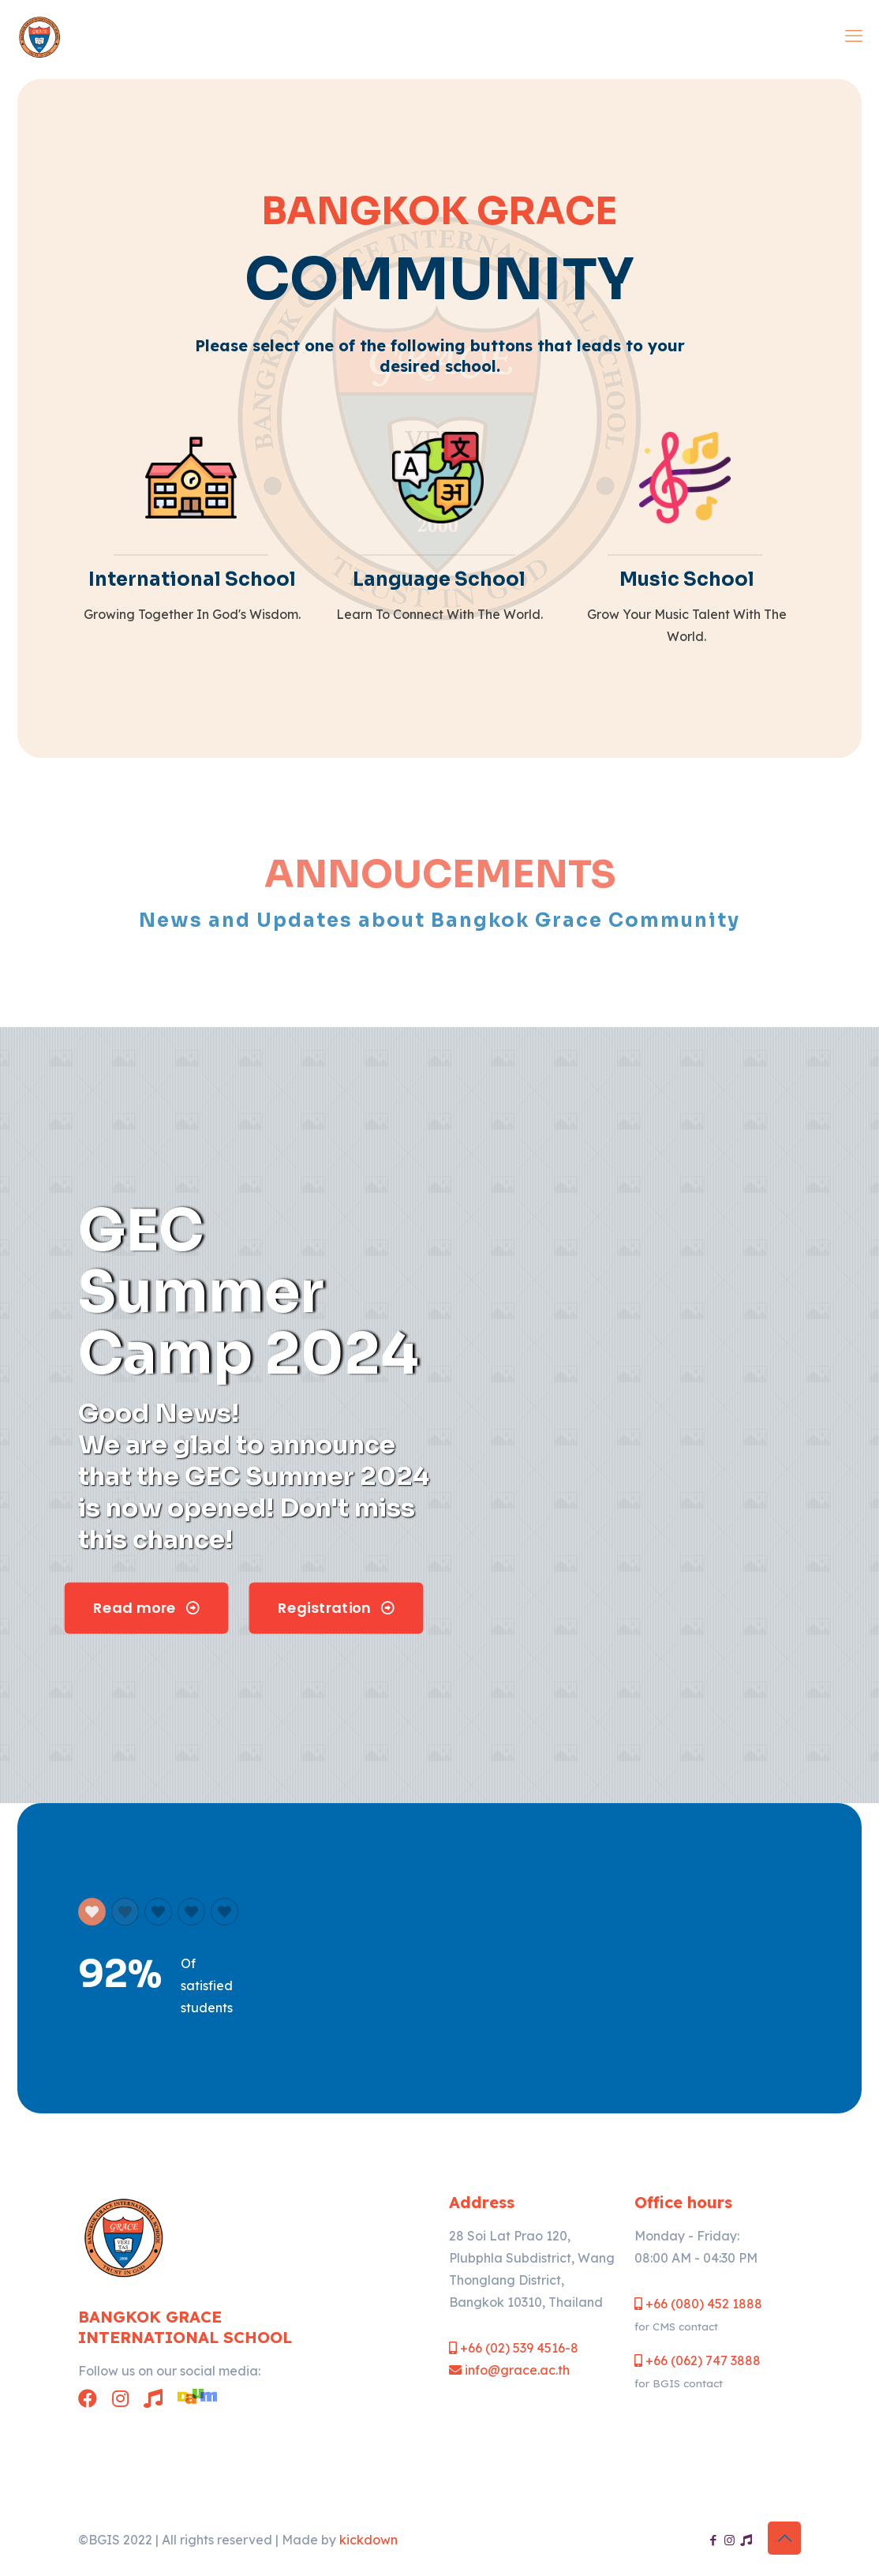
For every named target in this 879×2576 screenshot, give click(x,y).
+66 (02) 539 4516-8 (513, 2348)
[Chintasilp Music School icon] (746, 2540)
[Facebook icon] (713, 2540)
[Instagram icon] (729, 2540)
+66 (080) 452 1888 (698, 2304)
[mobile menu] (853, 35)
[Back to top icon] (784, 2538)
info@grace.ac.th (509, 2370)
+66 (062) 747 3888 (697, 2360)
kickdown (368, 2540)
